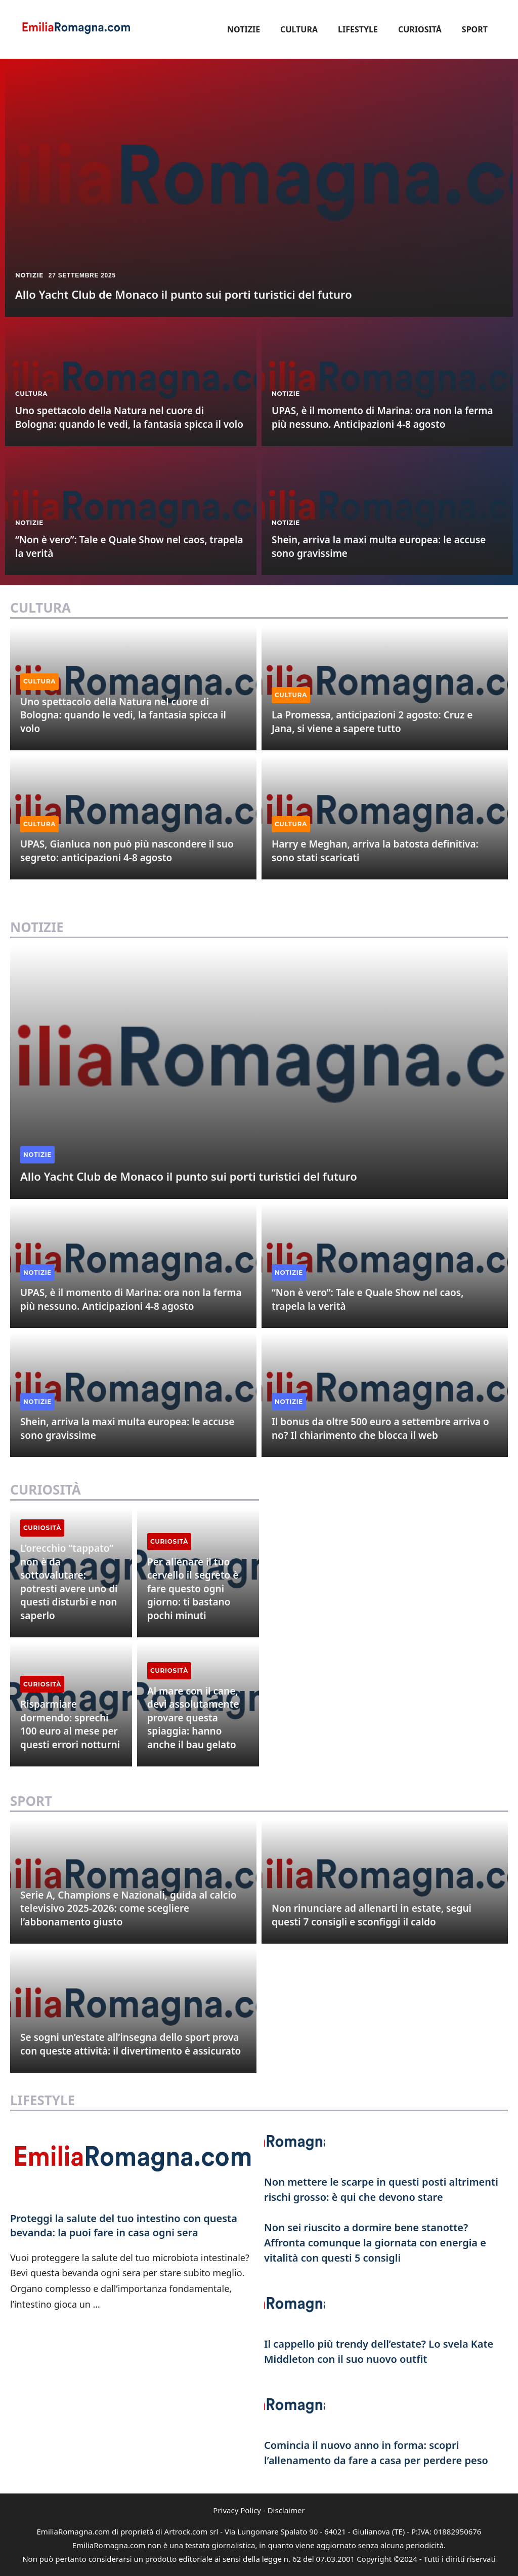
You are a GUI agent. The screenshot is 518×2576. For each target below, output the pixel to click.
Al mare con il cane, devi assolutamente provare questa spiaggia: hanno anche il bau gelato (193, 1717)
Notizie (243, 29)
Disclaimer (286, 2510)
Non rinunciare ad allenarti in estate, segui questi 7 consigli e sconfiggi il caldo (371, 1915)
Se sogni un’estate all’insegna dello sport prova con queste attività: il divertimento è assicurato (130, 2044)
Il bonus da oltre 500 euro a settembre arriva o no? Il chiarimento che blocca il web (380, 1428)
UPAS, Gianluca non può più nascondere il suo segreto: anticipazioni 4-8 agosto (127, 850)
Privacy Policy (237, 2510)
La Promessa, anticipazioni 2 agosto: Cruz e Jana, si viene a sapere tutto (372, 721)
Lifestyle (358, 29)
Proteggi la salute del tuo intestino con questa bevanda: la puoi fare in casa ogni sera (123, 2225)
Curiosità (420, 29)
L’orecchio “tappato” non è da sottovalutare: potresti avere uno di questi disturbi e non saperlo (68, 1582)
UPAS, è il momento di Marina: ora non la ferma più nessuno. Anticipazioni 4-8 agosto (382, 417)
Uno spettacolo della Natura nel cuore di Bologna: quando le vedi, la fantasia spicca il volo (129, 417)
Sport (475, 29)
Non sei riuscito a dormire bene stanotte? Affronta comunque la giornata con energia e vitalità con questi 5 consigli (375, 2243)
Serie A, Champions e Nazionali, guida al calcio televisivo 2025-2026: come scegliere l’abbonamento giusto (128, 1908)
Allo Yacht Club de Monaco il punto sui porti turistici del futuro (183, 294)
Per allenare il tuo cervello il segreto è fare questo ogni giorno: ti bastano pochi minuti (192, 1588)
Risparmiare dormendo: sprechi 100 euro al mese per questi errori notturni (70, 1724)
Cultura (299, 29)
